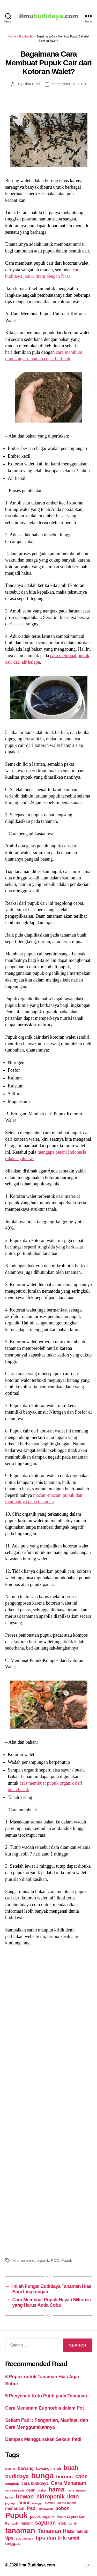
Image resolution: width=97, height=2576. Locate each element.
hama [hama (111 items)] (56, 2489)
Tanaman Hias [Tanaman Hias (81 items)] (56, 2531)
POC (55, 2260)
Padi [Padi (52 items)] (32, 2508)
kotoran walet (23, 2260)
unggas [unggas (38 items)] (12, 2543)
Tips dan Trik (26, 36)
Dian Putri (31, 84)
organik (43, 2260)
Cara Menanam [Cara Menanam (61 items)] (68, 2483)
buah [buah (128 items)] (70, 2467)
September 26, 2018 (69, 84)
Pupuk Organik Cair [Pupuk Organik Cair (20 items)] (71, 2517)
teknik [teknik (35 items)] (82, 2531)
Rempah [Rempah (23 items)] (11, 2523)
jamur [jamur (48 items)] (23, 2502)
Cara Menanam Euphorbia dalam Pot (44, 2408)
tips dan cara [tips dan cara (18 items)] (24, 2538)
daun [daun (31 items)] (30, 2490)
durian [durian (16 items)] (42, 2490)
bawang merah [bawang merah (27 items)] (48, 2468)
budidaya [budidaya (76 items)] (17, 2476)
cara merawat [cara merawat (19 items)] (14, 2490)
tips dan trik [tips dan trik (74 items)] (51, 2538)
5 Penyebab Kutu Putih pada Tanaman (46, 2395)
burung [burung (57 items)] (64, 2476)
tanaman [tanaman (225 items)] (20, 2530)
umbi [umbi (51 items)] (73, 2538)
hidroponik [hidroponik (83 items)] (50, 2496)
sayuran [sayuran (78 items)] (45, 2523)
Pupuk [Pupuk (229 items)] (16, 2515)
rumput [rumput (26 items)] (27, 2523)
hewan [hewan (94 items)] (25, 2496)
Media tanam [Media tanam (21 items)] (66, 2503)
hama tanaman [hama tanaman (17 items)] (76, 2490)
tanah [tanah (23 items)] (73, 2523)
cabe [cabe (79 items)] (81, 2476)
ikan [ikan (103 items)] (73, 2496)
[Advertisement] (48, 2101)
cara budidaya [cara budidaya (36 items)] (35, 2483)
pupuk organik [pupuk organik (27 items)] (42, 2516)
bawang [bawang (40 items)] (26, 2468)
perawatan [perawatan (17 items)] (46, 2508)
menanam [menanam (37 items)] (14, 2508)
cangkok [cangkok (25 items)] (12, 2484)
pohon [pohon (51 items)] (62, 2508)
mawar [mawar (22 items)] (50, 2503)
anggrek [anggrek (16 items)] (10, 2468)
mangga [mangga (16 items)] (37, 2503)
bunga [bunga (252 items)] (42, 2475)
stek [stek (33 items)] (62, 2523)
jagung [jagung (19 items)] (10, 2503)
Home (12, 36)
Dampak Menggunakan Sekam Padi (43, 2439)
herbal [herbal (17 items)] (9, 2497)
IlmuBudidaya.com (37, 2565)
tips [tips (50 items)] (9, 2538)
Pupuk (66, 2260)
